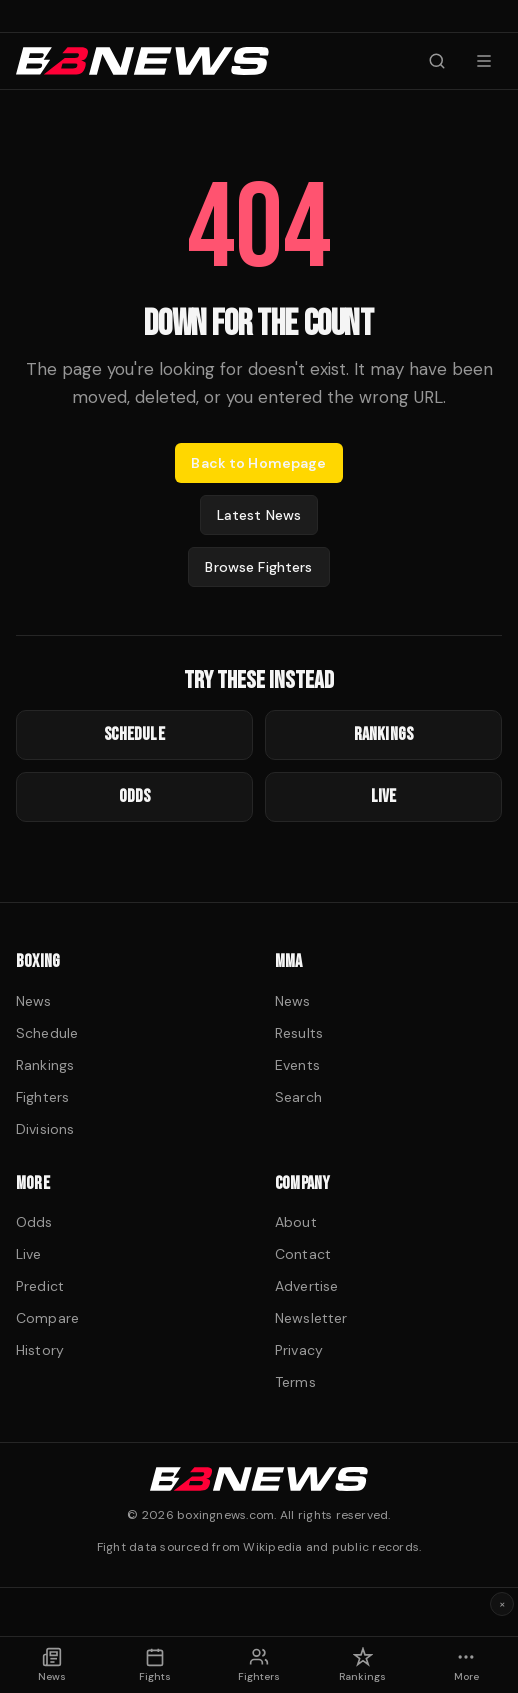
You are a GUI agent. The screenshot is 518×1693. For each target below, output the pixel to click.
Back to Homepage (258, 463)
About (296, 1222)
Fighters (42, 1097)
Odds (34, 1222)
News (34, 1001)
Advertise (306, 1286)
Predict (40, 1286)
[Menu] (484, 61)
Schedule (47, 1033)
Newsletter (311, 1318)
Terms (295, 1382)
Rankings (45, 1065)
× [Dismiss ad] (502, 1604)
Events (297, 1065)
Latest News (259, 515)
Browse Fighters (258, 567)
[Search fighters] (437, 61)
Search (298, 1097)
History (40, 1350)
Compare (47, 1318)
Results (299, 1033)
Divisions (45, 1129)
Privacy (299, 1350)
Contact (303, 1254)
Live (29, 1254)
